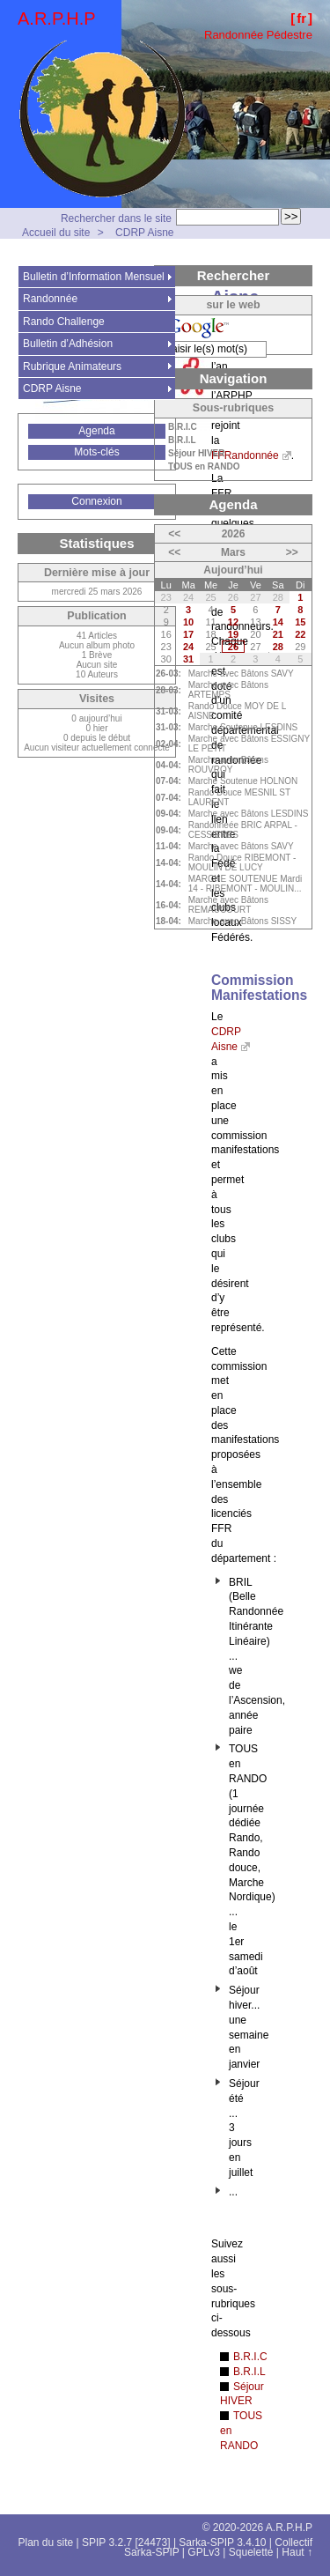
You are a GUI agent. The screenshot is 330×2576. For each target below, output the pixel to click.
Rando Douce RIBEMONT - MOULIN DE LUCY (242, 862)
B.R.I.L (249, 2371)
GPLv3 (203, 2552)
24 (188, 646)
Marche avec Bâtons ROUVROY (228, 764)
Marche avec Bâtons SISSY (242, 921)
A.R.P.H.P (57, 18)
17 (188, 634)
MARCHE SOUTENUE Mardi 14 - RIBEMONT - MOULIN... (245, 883)
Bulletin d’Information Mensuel (94, 276)
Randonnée (50, 298)
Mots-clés (96, 452)
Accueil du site (56, 232)
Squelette (251, 2552)
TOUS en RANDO (204, 467)
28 (278, 646)
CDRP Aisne (144, 232)
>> (292, 552)
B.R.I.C (250, 2356)
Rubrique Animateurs (72, 366)
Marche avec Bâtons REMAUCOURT (228, 904)
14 (278, 622)
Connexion (96, 501)
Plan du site (46, 2542)
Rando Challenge (64, 321)
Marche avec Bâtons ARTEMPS (228, 690)
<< (174, 534)
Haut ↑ (297, 2552)
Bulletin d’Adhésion (68, 343)
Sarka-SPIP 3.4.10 (222, 2542)
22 (300, 634)
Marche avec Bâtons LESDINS (248, 813)
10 (188, 622)
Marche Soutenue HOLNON (243, 781)
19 (233, 634)
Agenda (96, 431)
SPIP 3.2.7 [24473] (126, 2542)
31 (188, 659)
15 (300, 622)
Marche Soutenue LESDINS (243, 727)
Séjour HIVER (196, 453)
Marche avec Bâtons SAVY (241, 673)
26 (233, 646)
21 (278, 634)
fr (301, 18)
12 (233, 622)
